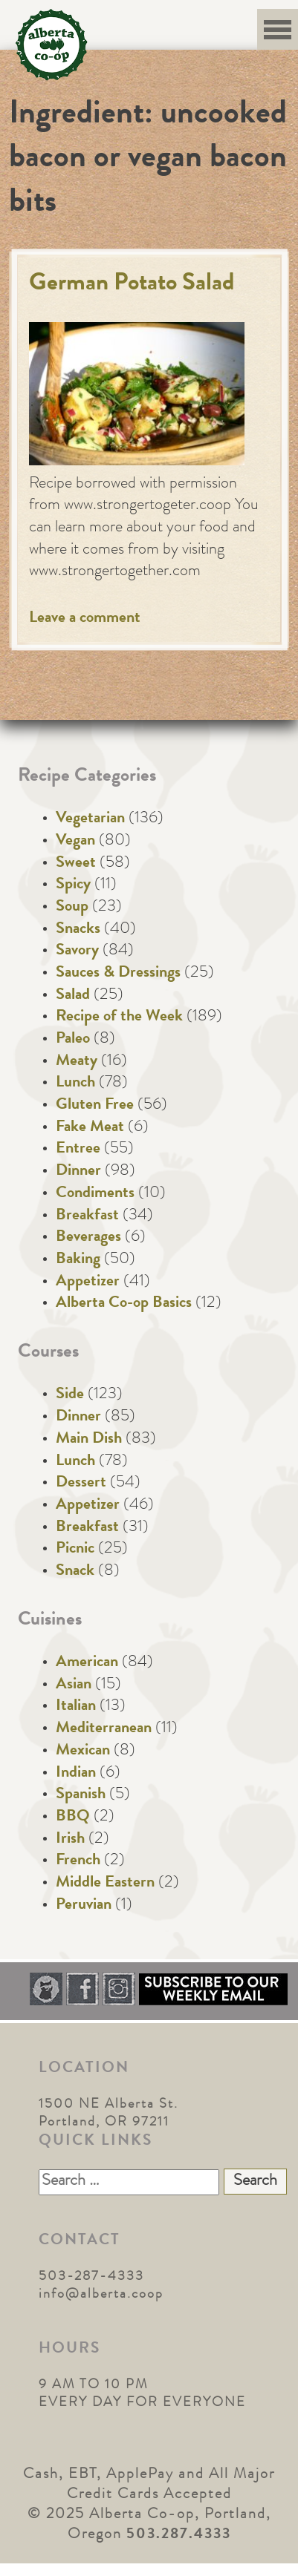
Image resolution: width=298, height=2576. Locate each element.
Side (70, 1395)
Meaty (76, 1062)
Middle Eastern (105, 1883)
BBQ (73, 1817)
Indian (76, 1774)
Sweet (76, 864)
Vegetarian (90, 819)
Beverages (88, 1238)
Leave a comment (84, 619)
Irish (70, 1840)
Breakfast (87, 1216)
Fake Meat (90, 1128)
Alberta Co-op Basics (124, 1304)
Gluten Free (95, 1106)
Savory (77, 951)
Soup (72, 907)
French (78, 1861)
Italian (76, 1707)
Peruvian (83, 1906)
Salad (73, 996)
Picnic (75, 1549)
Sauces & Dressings (118, 974)
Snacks (78, 930)
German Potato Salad (132, 284)
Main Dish (89, 1440)
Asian (73, 1685)
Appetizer (88, 1282)
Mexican (83, 1751)
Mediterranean (104, 1729)
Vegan (75, 841)
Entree (78, 1149)
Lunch (75, 1083)
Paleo (73, 1040)
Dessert (81, 1483)
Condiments (95, 1194)
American (87, 1663)
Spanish (81, 1795)
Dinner (78, 1172)
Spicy (73, 885)
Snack (75, 1572)
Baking (78, 1260)
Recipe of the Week (119, 1017)
